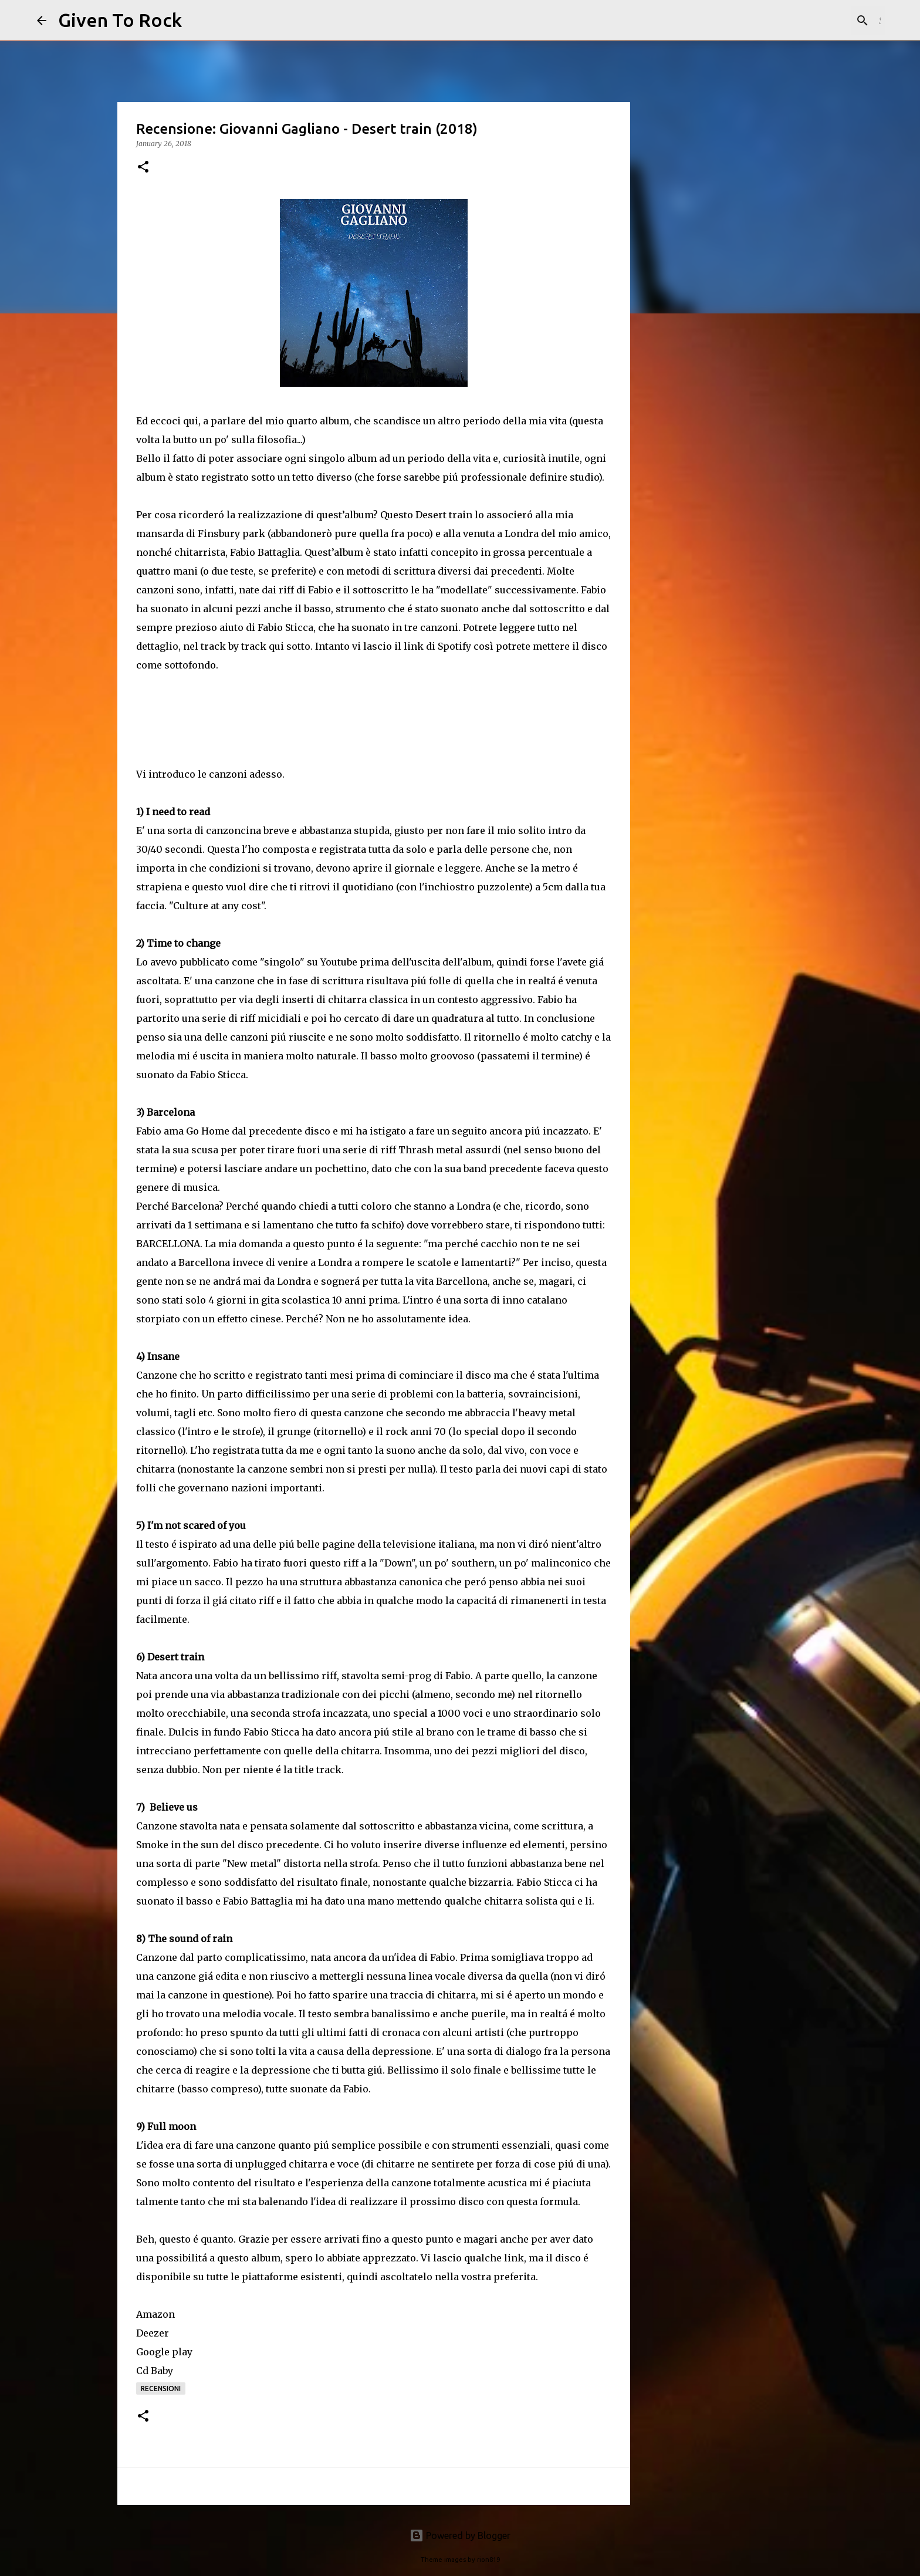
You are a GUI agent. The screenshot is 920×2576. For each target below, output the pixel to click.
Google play (164, 2352)
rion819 (488, 2559)
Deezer (152, 2333)
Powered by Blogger (460, 2535)
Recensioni (161, 2388)
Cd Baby (154, 2370)
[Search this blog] (823, 20)
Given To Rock (120, 20)
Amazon (155, 2314)
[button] (143, 167)
